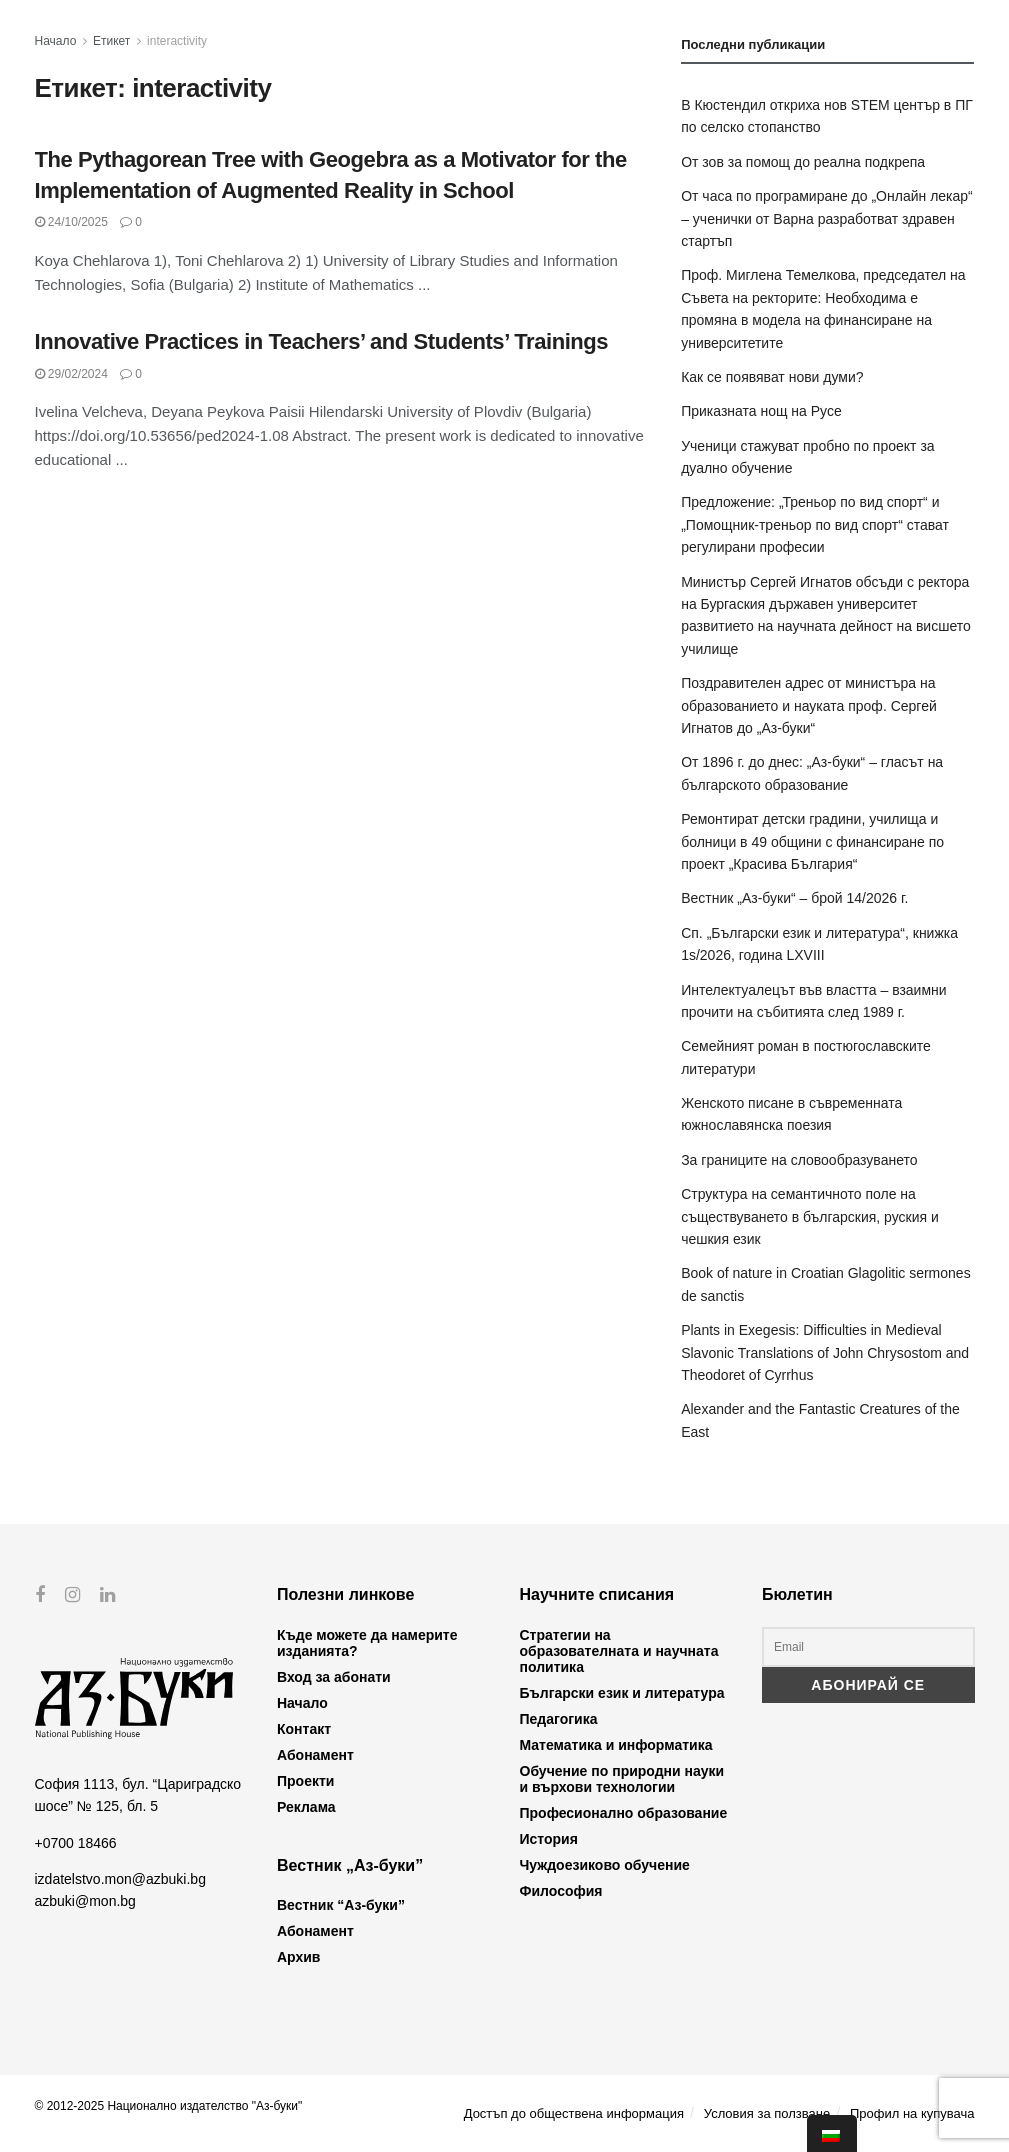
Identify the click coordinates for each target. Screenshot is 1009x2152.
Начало (56, 41)
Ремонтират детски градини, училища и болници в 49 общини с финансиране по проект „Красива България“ (812, 841)
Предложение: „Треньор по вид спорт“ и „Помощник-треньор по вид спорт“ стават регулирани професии (815, 524)
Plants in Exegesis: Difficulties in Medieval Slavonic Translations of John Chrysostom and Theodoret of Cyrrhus (825, 1352)
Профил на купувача (912, 2113)
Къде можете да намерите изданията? (367, 1643)
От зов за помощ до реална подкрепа (803, 162)
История (549, 1839)
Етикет (111, 41)
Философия (561, 1891)
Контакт (304, 1729)
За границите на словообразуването (799, 1160)
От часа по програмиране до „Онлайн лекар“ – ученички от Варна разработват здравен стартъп (827, 218)
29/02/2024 (71, 374)
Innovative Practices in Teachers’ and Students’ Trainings (322, 341)
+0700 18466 (76, 1842)
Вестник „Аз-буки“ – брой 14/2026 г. (794, 898)
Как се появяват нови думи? (772, 377)
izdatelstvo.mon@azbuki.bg (120, 1879)
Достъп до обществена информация (574, 2113)
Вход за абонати (334, 1677)
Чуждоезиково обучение (605, 1865)
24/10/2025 (71, 222)
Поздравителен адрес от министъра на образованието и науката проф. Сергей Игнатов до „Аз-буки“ (809, 705)
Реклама (306, 1807)
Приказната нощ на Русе (761, 411)
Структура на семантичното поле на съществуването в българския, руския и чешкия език (810, 1216)
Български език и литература (622, 1693)
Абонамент (315, 1755)
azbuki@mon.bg (85, 1901)
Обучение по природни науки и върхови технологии (622, 1779)
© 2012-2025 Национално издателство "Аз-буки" (169, 2106)
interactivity (177, 41)
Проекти (305, 1781)
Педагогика (559, 1719)
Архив (298, 1957)
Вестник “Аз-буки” (341, 1905)
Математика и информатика (616, 1745)
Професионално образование (624, 1813)
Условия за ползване (767, 2113)
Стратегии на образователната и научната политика (619, 1651)
